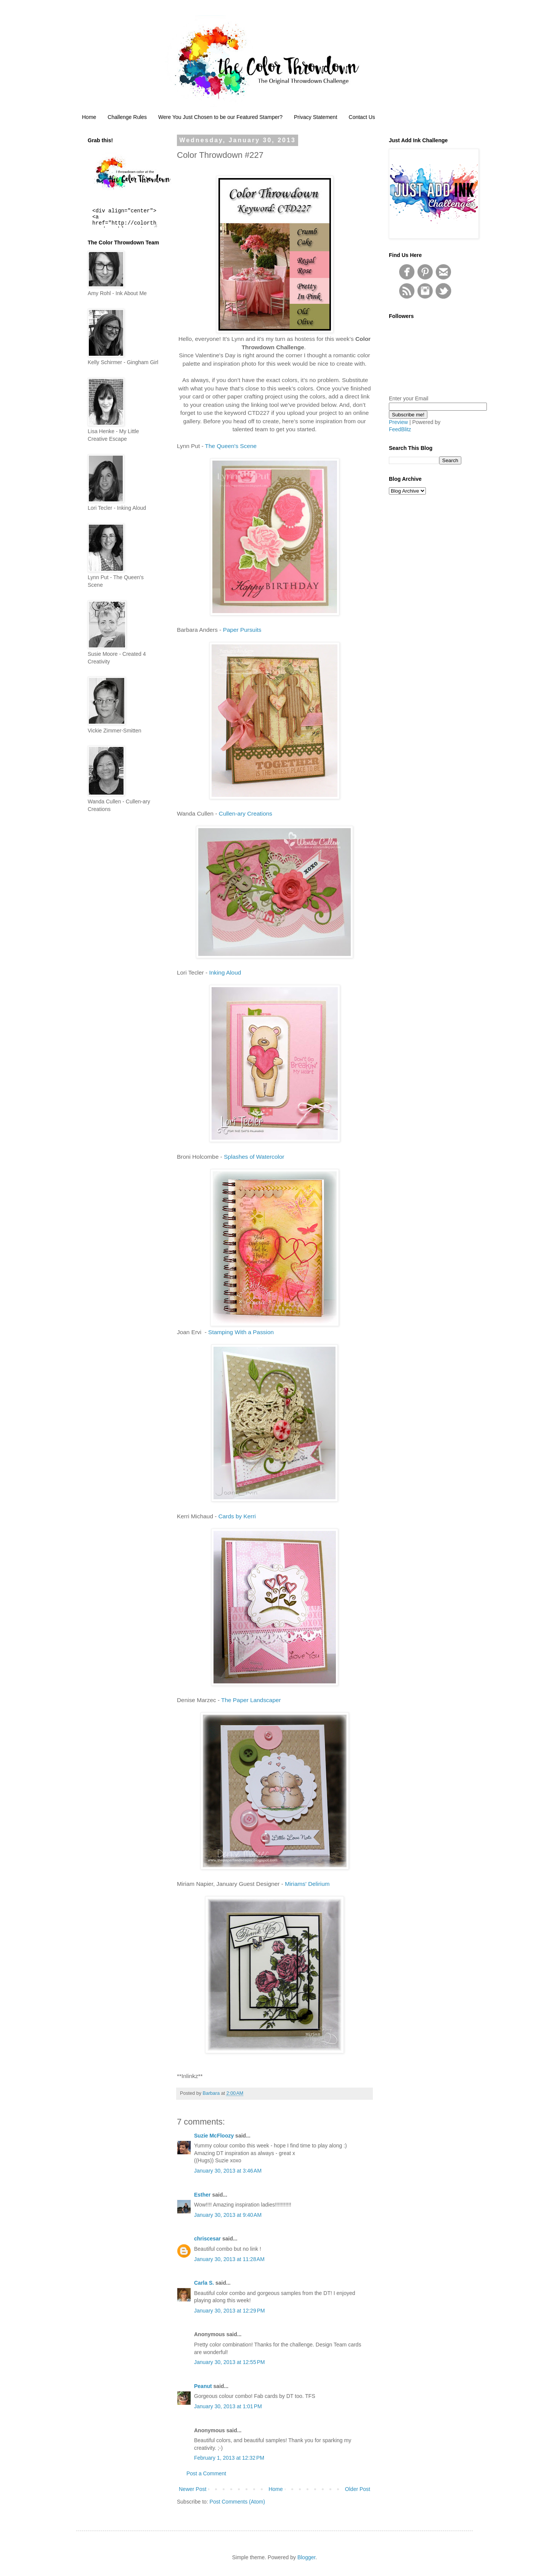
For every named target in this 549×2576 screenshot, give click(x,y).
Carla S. (204, 2283)
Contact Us (362, 117)
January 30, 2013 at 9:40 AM (228, 2215)
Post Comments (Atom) (237, 2502)
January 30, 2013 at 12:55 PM (229, 2362)
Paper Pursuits (242, 629)
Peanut (203, 2386)
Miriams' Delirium (307, 1884)
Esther (202, 2195)
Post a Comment (206, 2473)
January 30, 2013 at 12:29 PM (229, 2311)
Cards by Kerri (237, 1516)
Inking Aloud (225, 972)
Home (89, 117)
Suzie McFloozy (214, 2136)
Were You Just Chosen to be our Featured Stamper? (220, 117)
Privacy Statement (315, 117)
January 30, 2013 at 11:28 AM (229, 2259)
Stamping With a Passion (240, 1332)
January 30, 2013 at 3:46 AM (228, 2171)
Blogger (306, 2557)
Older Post (357, 2489)
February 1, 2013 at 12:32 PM (229, 2458)
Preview (398, 422)
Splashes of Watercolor (254, 1156)
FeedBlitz (400, 429)
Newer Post (192, 2489)
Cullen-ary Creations (245, 813)
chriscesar (207, 2239)
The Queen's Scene (231, 446)
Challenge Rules (127, 117)
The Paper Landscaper (251, 1700)
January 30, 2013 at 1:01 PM (228, 2406)
